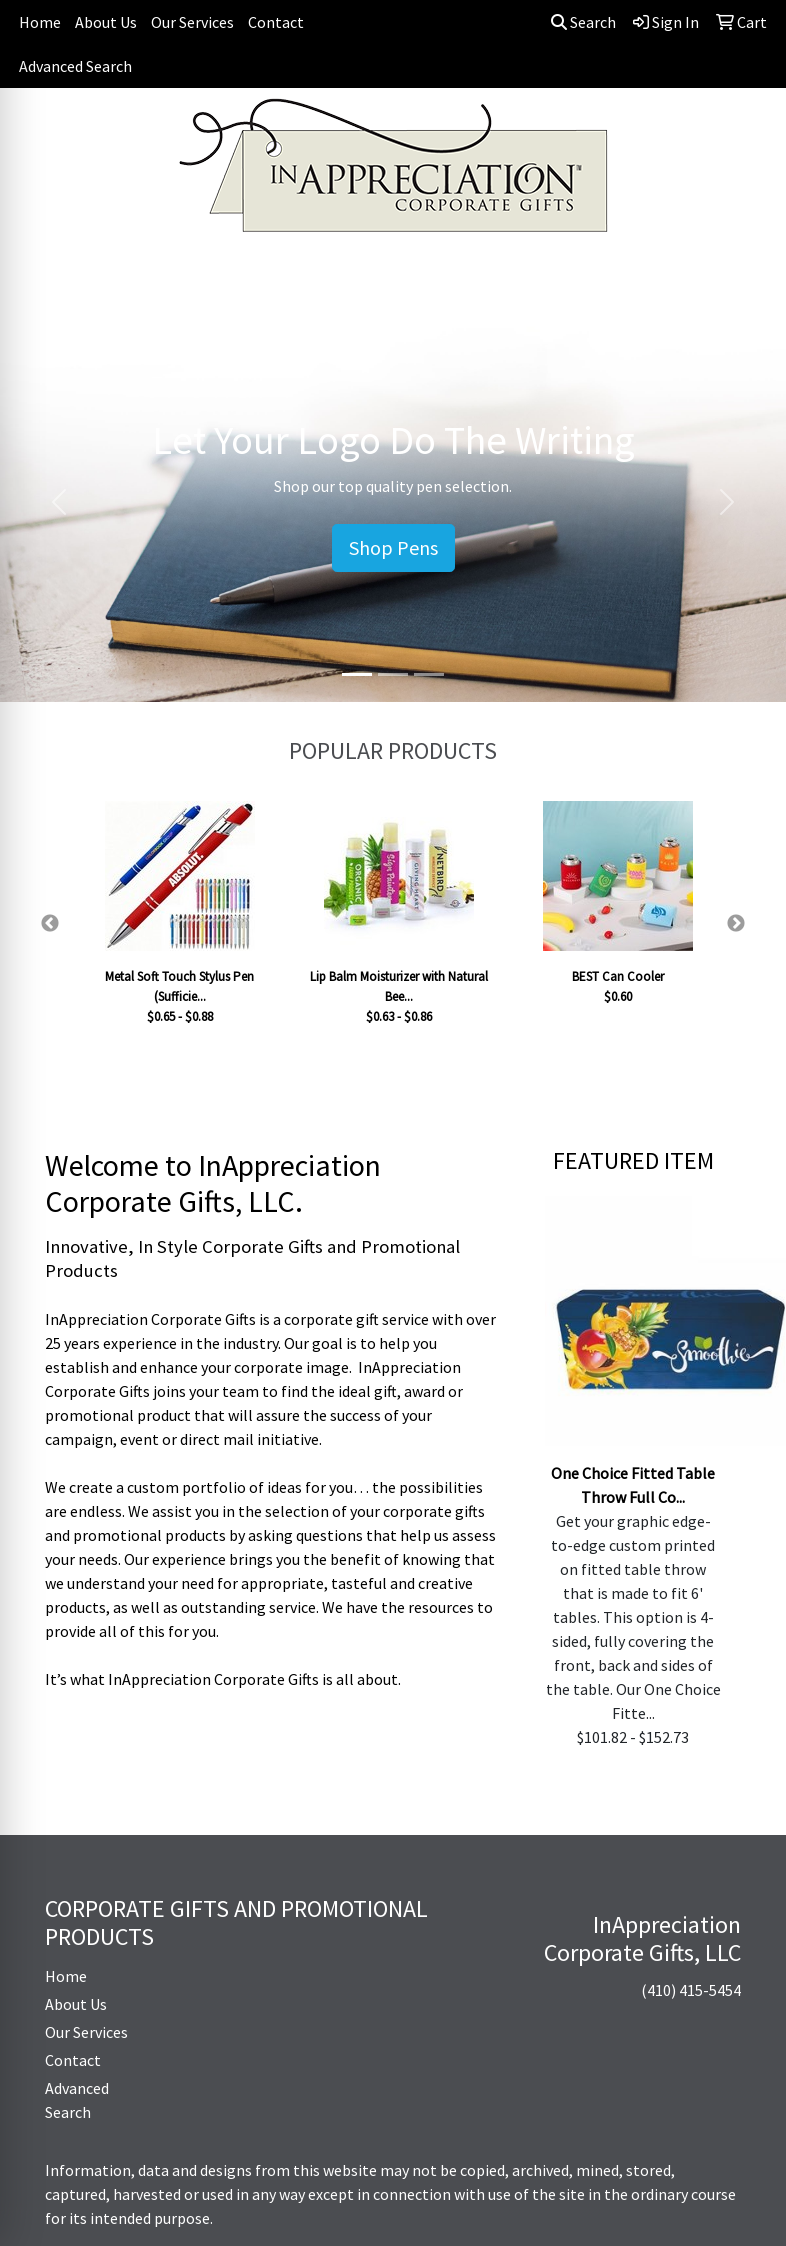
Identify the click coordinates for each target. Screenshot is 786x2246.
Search (583, 22)
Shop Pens (393, 547)
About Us (106, 22)
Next (736, 924)
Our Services (192, 22)
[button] (59, 502)
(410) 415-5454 (691, 1990)
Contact (276, 22)
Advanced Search (75, 66)
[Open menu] (746, 273)
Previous (50, 924)
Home (40, 22)
